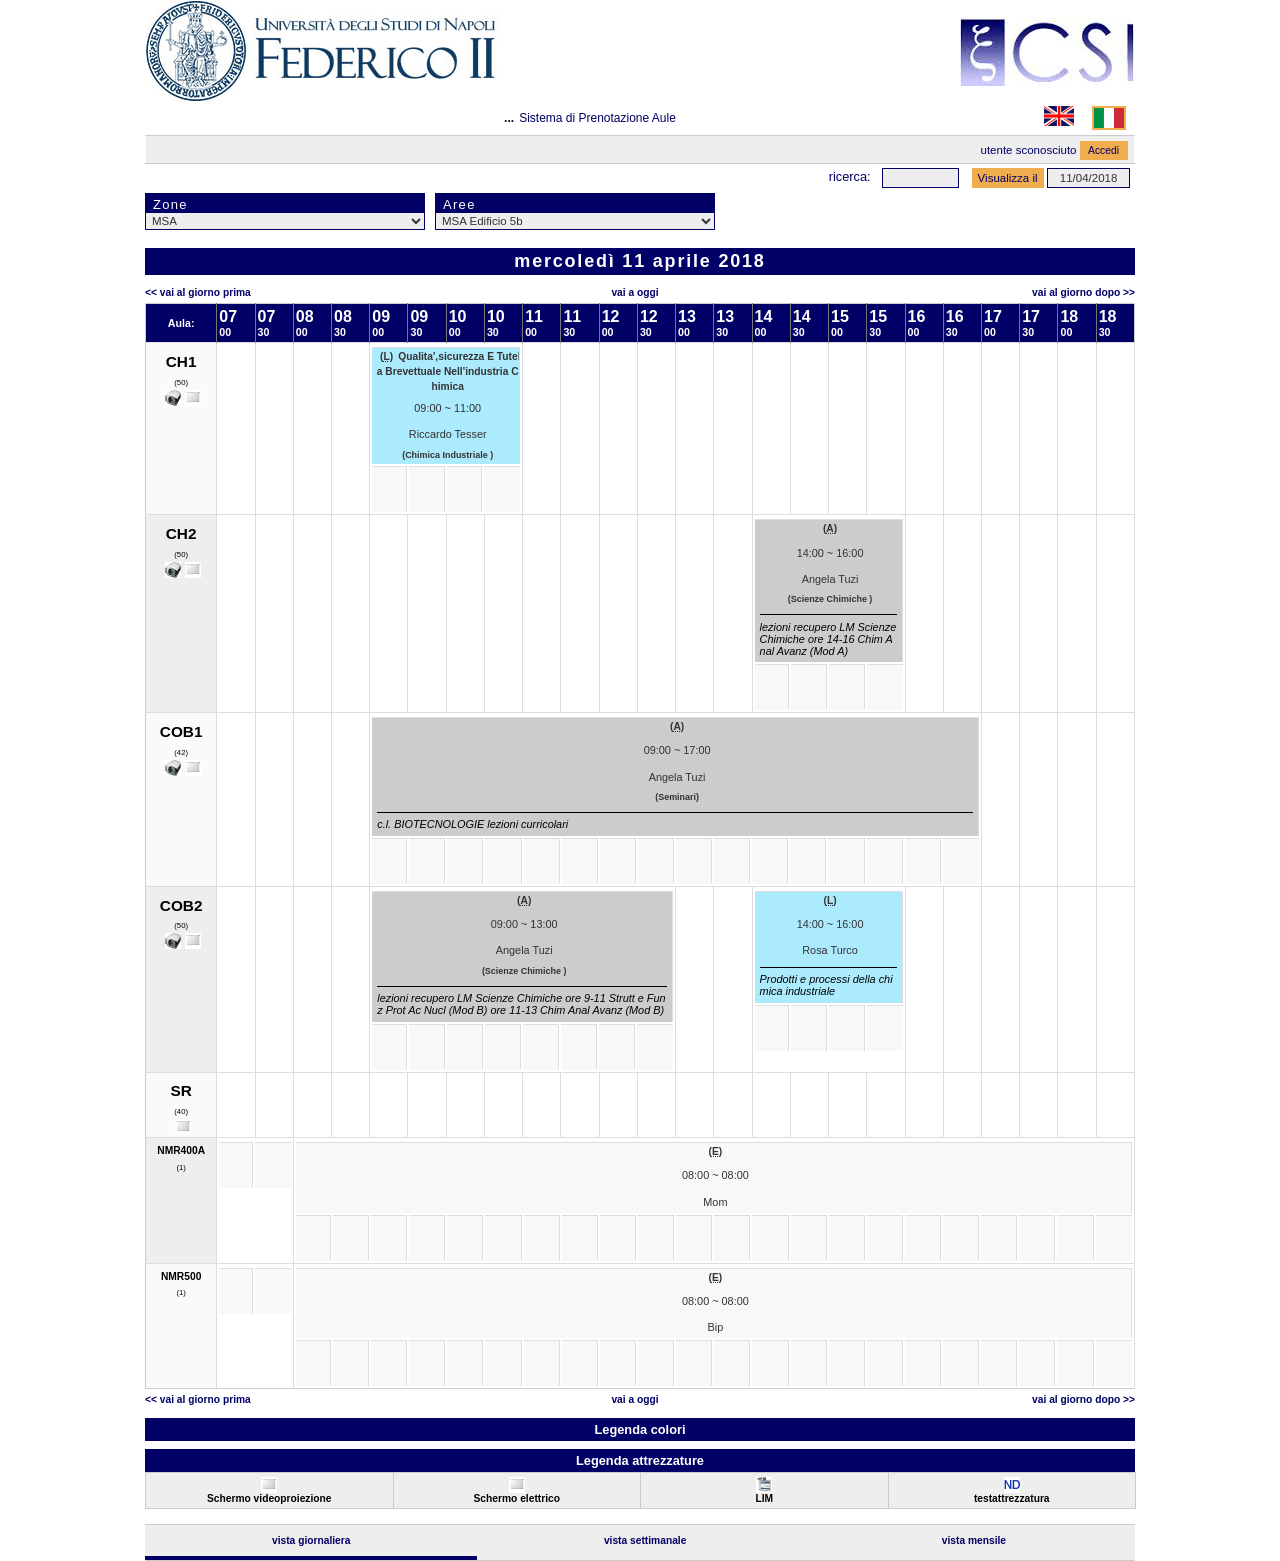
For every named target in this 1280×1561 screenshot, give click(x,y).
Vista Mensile (974, 1540)
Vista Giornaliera (311, 1540)
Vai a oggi (634, 292)
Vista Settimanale (645, 1540)
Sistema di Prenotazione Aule (597, 118)
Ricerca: (850, 176)
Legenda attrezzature (640, 1460)
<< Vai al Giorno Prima (198, 292)
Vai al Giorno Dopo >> (1083, 292)
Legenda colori (639, 1429)
